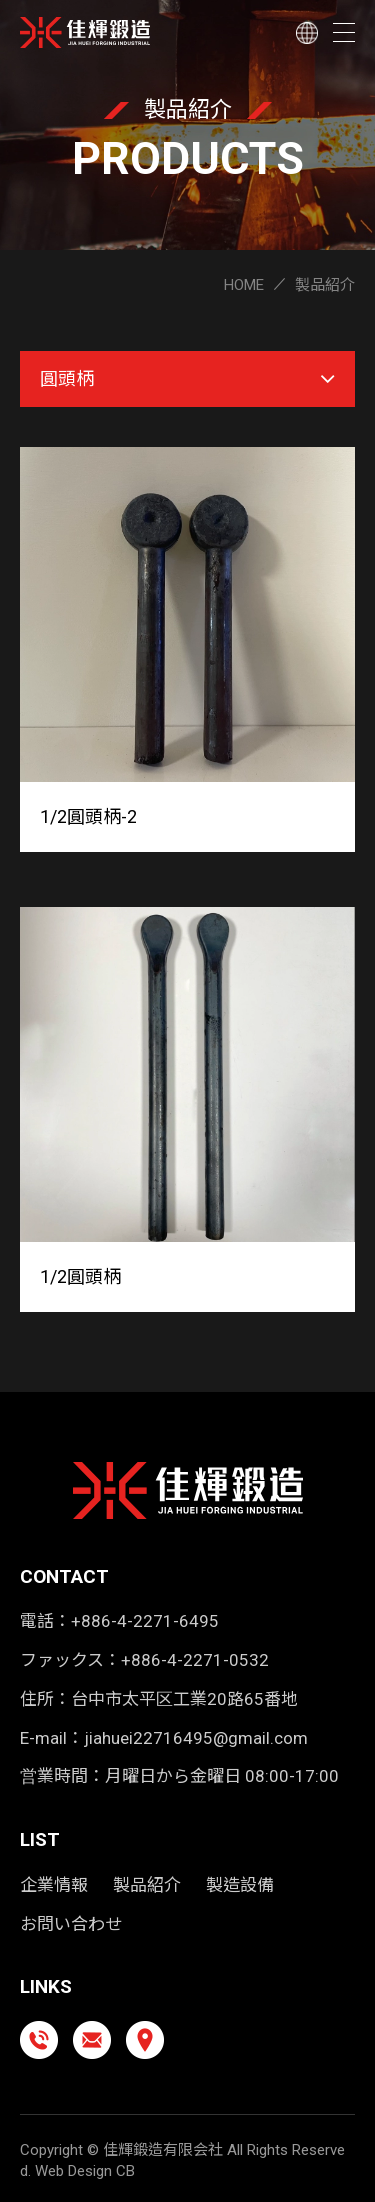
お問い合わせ (71, 1924)
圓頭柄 (187, 379)
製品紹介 (147, 1885)
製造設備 (240, 1885)
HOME (244, 285)
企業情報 (54, 1885)
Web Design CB (85, 2171)
